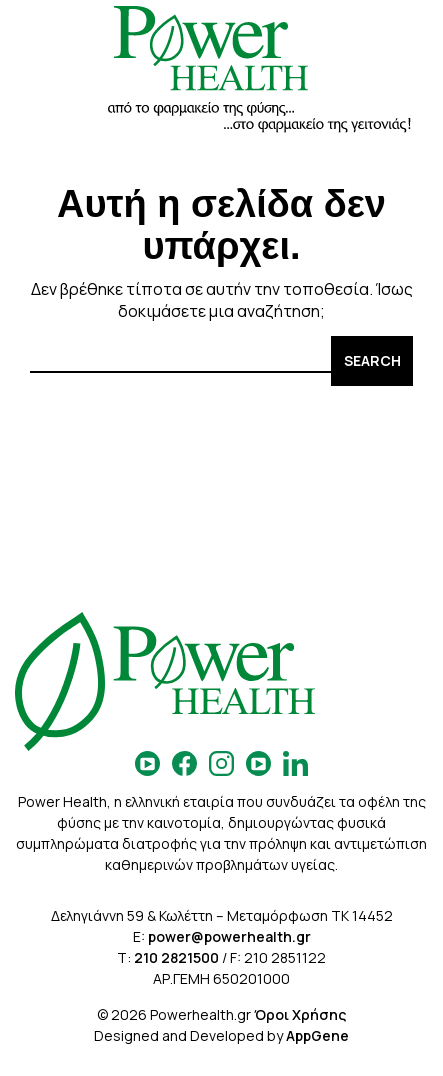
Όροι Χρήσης (300, 1014)
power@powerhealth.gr (229, 936)
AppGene (317, 1035)
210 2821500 (176, 957)
